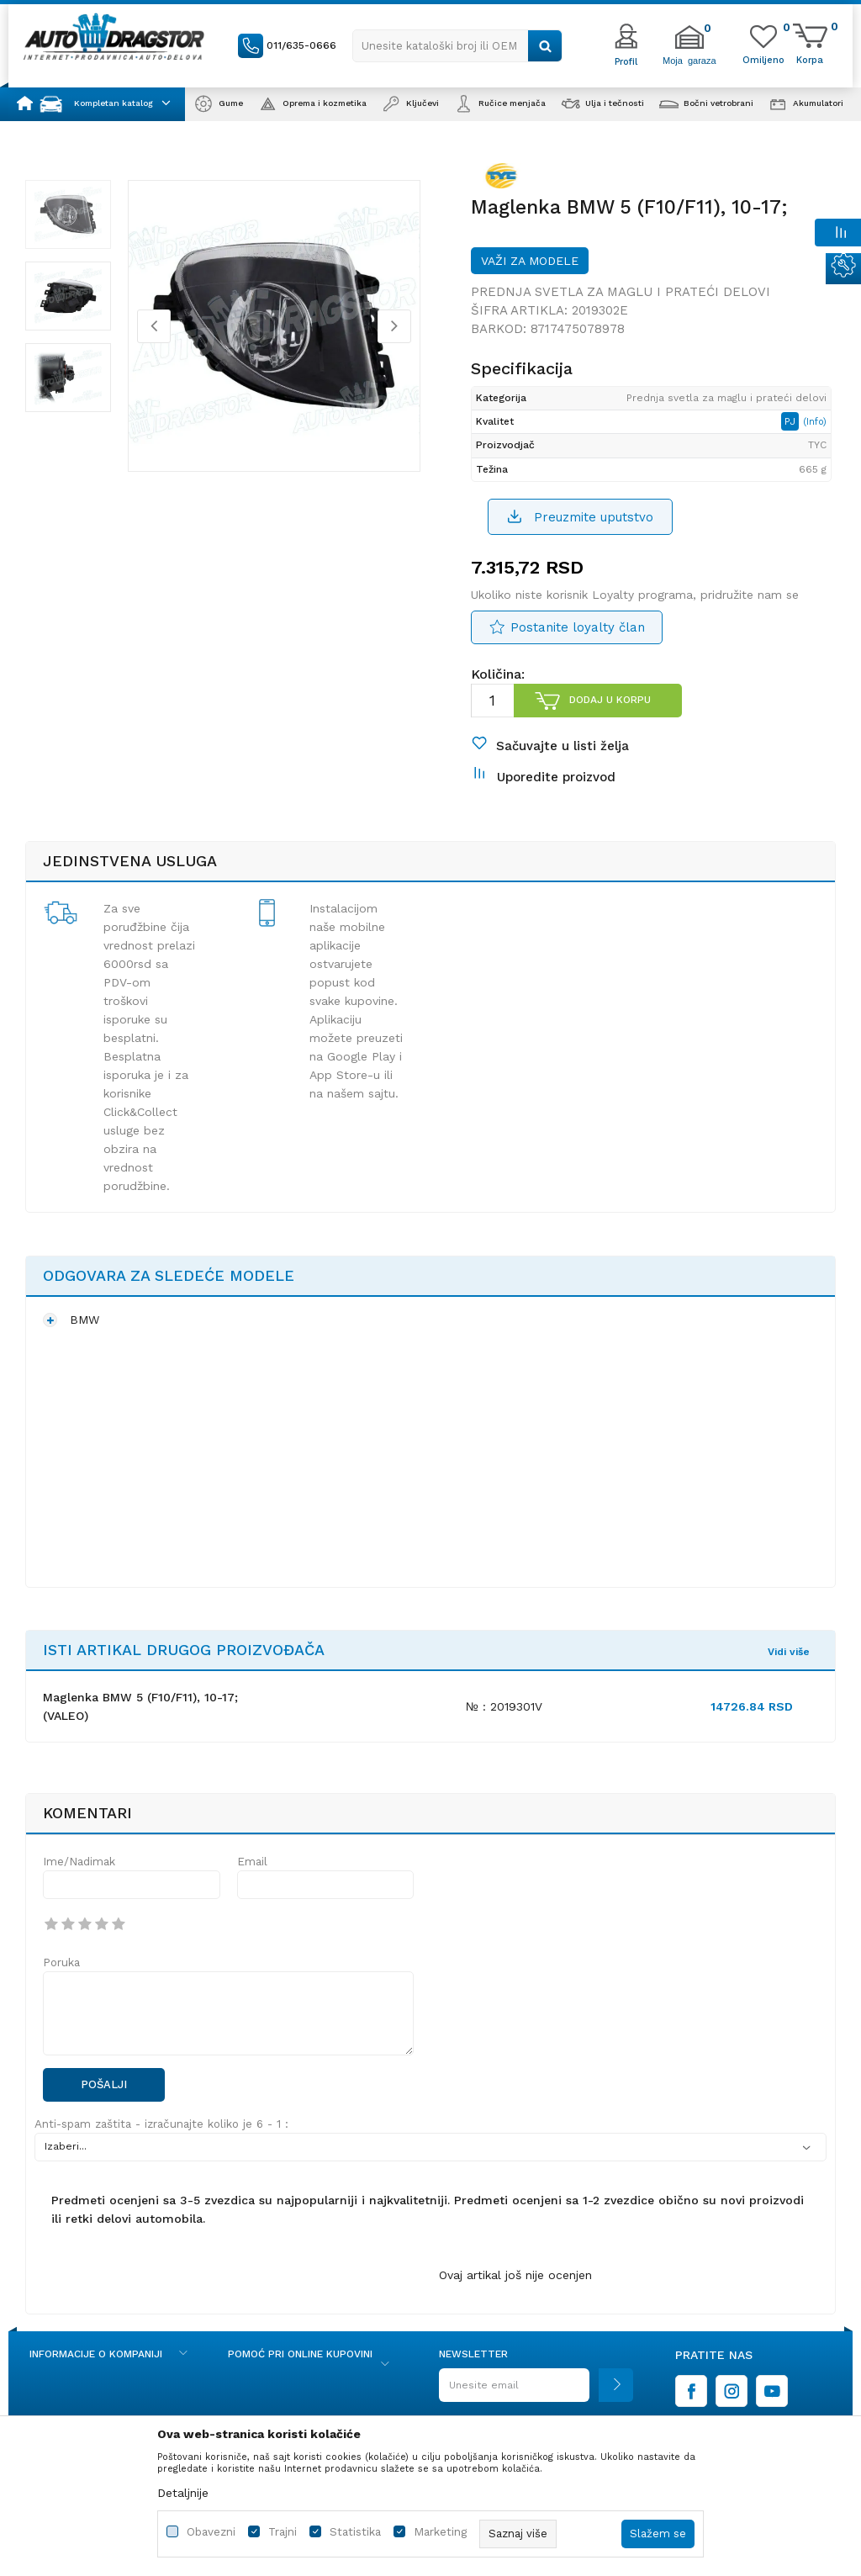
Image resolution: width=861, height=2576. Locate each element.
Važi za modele (529, 260)
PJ (791, 421)
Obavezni (211, 2532)
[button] (457, 45)
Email (252, 1861)
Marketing (440, 2532)
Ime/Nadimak (79, 1861)
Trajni (282, 2532)
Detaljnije (183, 2492)
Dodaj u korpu (610, 700)
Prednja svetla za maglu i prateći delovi (620, 291)
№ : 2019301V (504, 1706)
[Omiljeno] (763, 59)
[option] (68, 214)
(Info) (815, 421)
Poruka (61, 1962)
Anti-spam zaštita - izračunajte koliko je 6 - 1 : (161, 2124)
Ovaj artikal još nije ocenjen (515, 2275)
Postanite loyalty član (577, 627)
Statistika (355, 2532)
